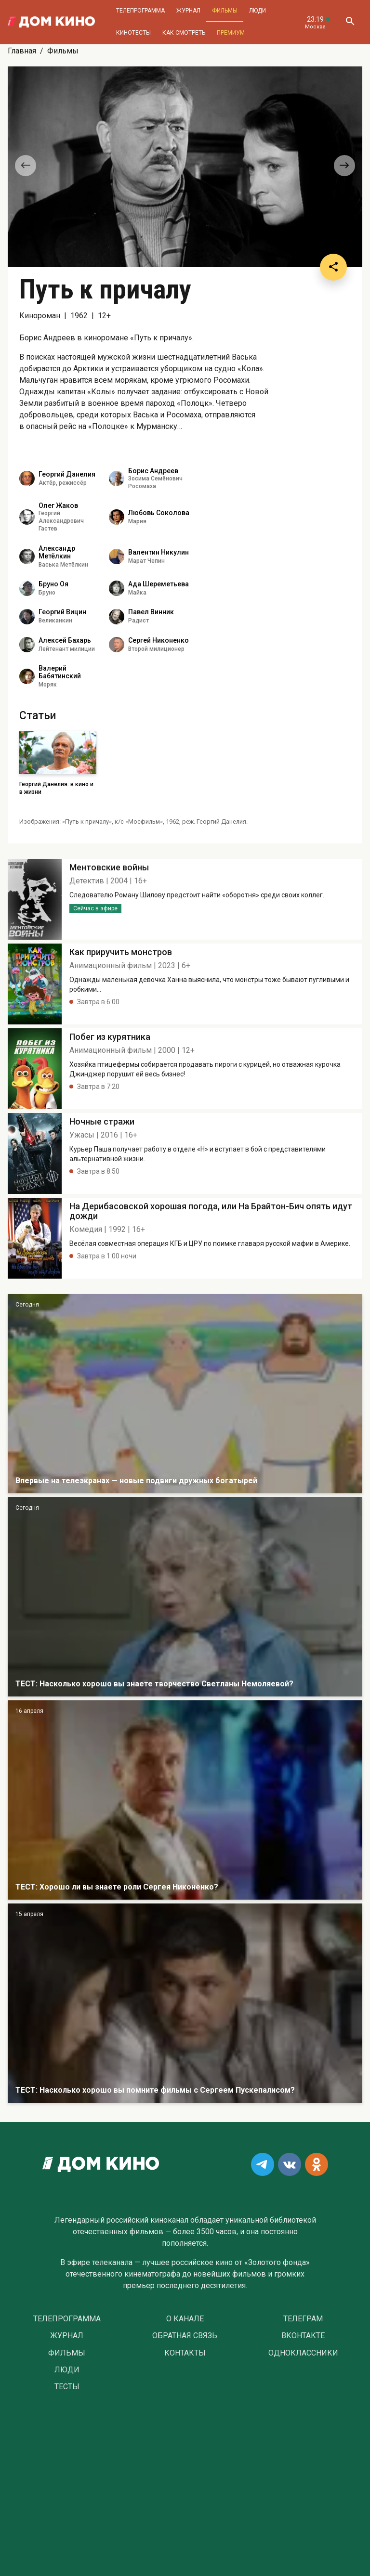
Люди (257, 10)
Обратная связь (184, 2335)
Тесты (66, 2386)
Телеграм (303, 2319)
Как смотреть (183, 32)
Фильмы (225, 10)
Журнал (188, 10)
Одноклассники (303, 2353)
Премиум (231, 32)
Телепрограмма (140, 10)
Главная (22, 50)
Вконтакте (303, 2335)
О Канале (185, 2319)
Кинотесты (133, 32)
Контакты (185, 2353)
